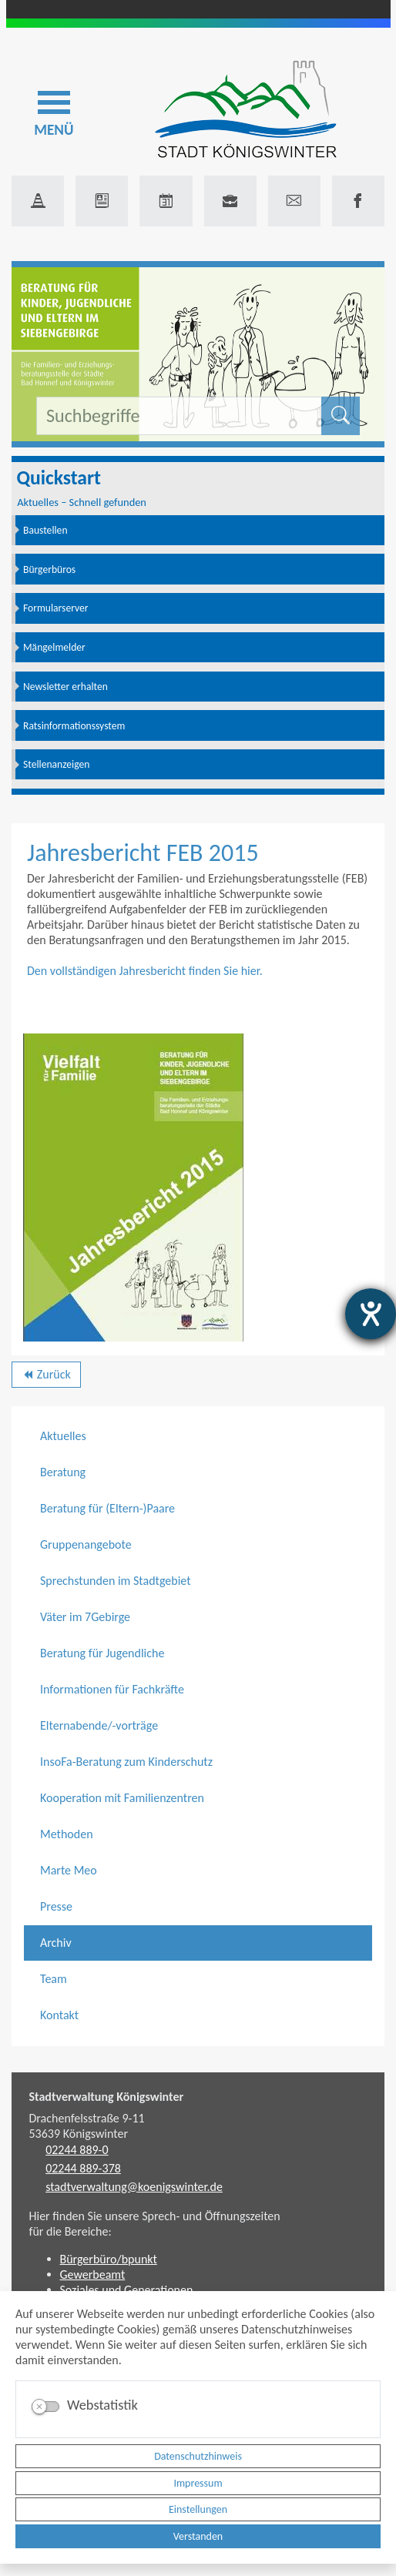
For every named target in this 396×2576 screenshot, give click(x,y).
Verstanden (198, 2536)
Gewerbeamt (93, 2274)
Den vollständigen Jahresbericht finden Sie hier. (145, 970)
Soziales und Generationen (126, 2290)
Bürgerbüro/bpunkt (108, 2259)
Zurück (46, 1377)
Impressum (197, 2483)
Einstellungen (198, 2509)
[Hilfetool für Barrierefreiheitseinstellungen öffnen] (370, 1313)
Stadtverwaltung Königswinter (106, 2096)
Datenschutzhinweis (198, 2456)
